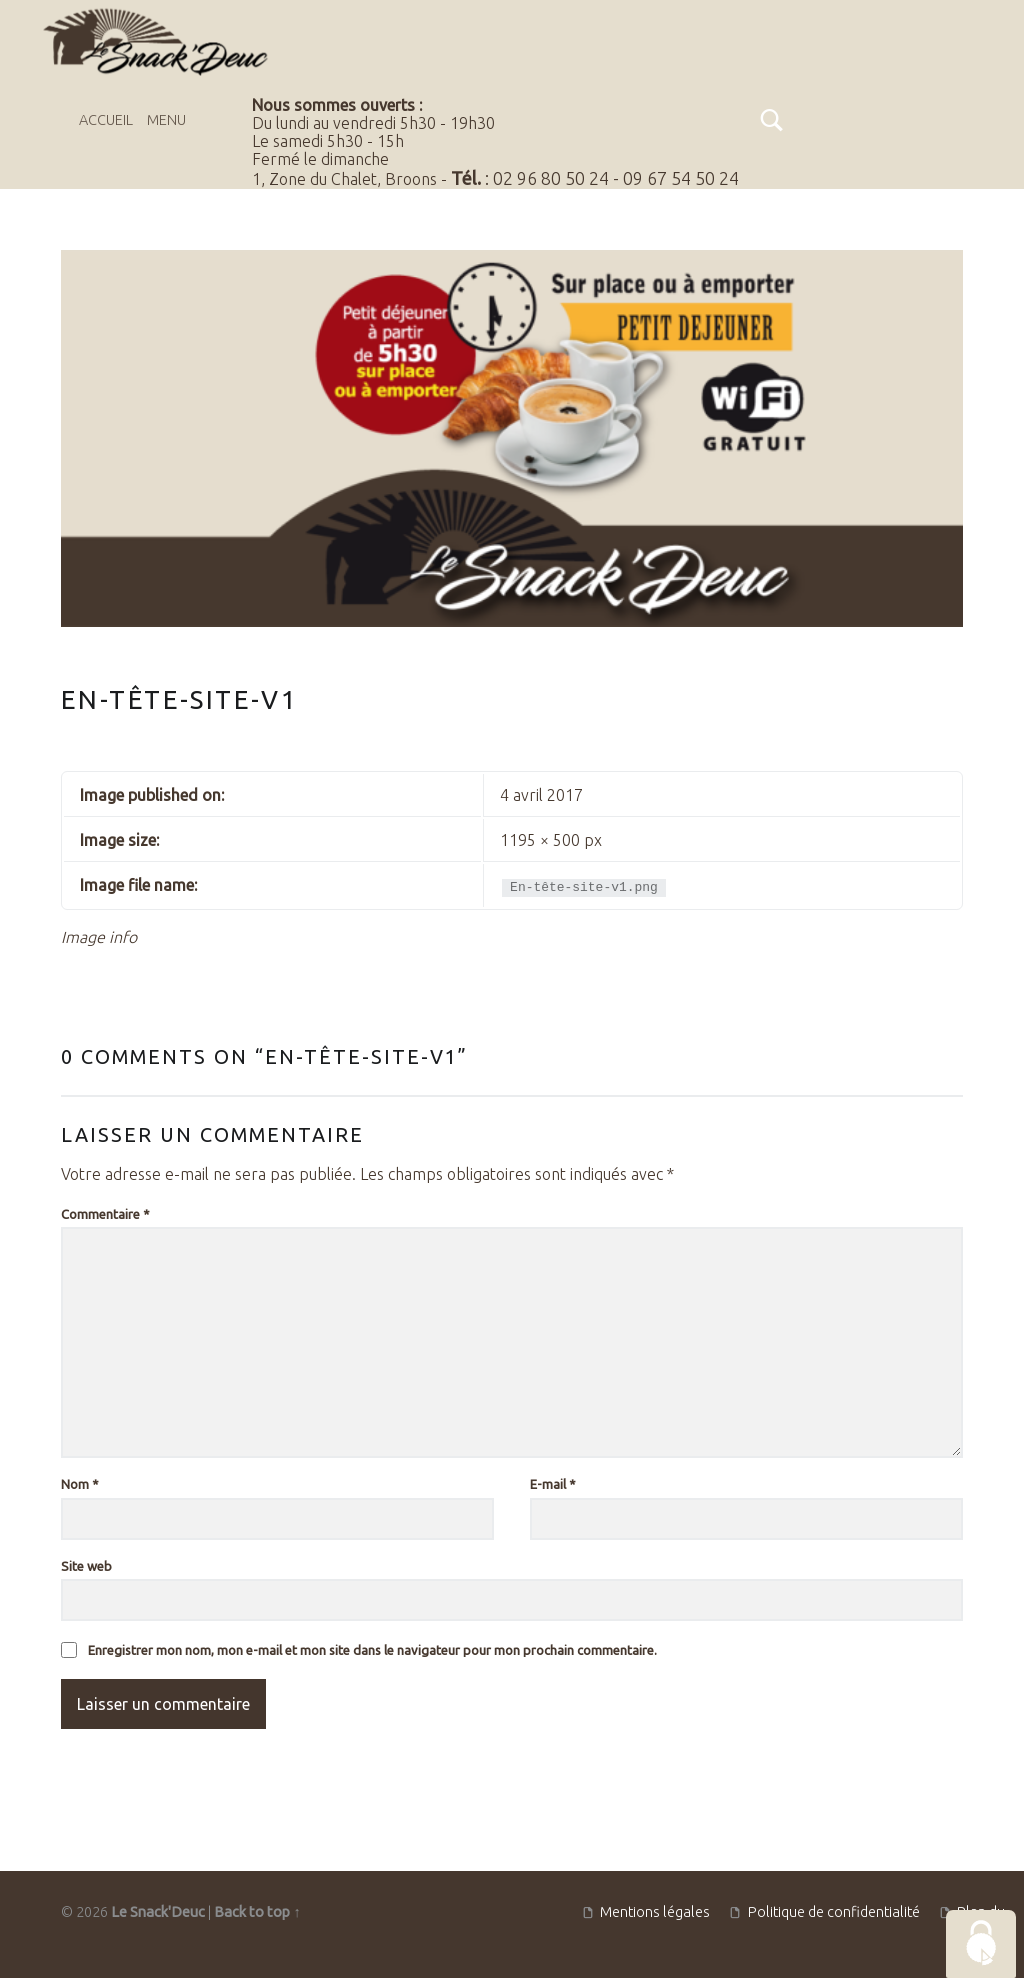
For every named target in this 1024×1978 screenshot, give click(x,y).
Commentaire (105, 1214)
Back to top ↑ (257, 1912)
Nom (80, 1484)
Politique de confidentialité (834, 1912)
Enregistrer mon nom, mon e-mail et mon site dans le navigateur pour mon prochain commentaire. (372, 1650)
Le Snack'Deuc (158, 1912)
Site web (86, 1566)
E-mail (553, 1484)
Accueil (106, 120)
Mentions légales (655, 1912)
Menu (166, 120)
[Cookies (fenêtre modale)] (981, 1944)
